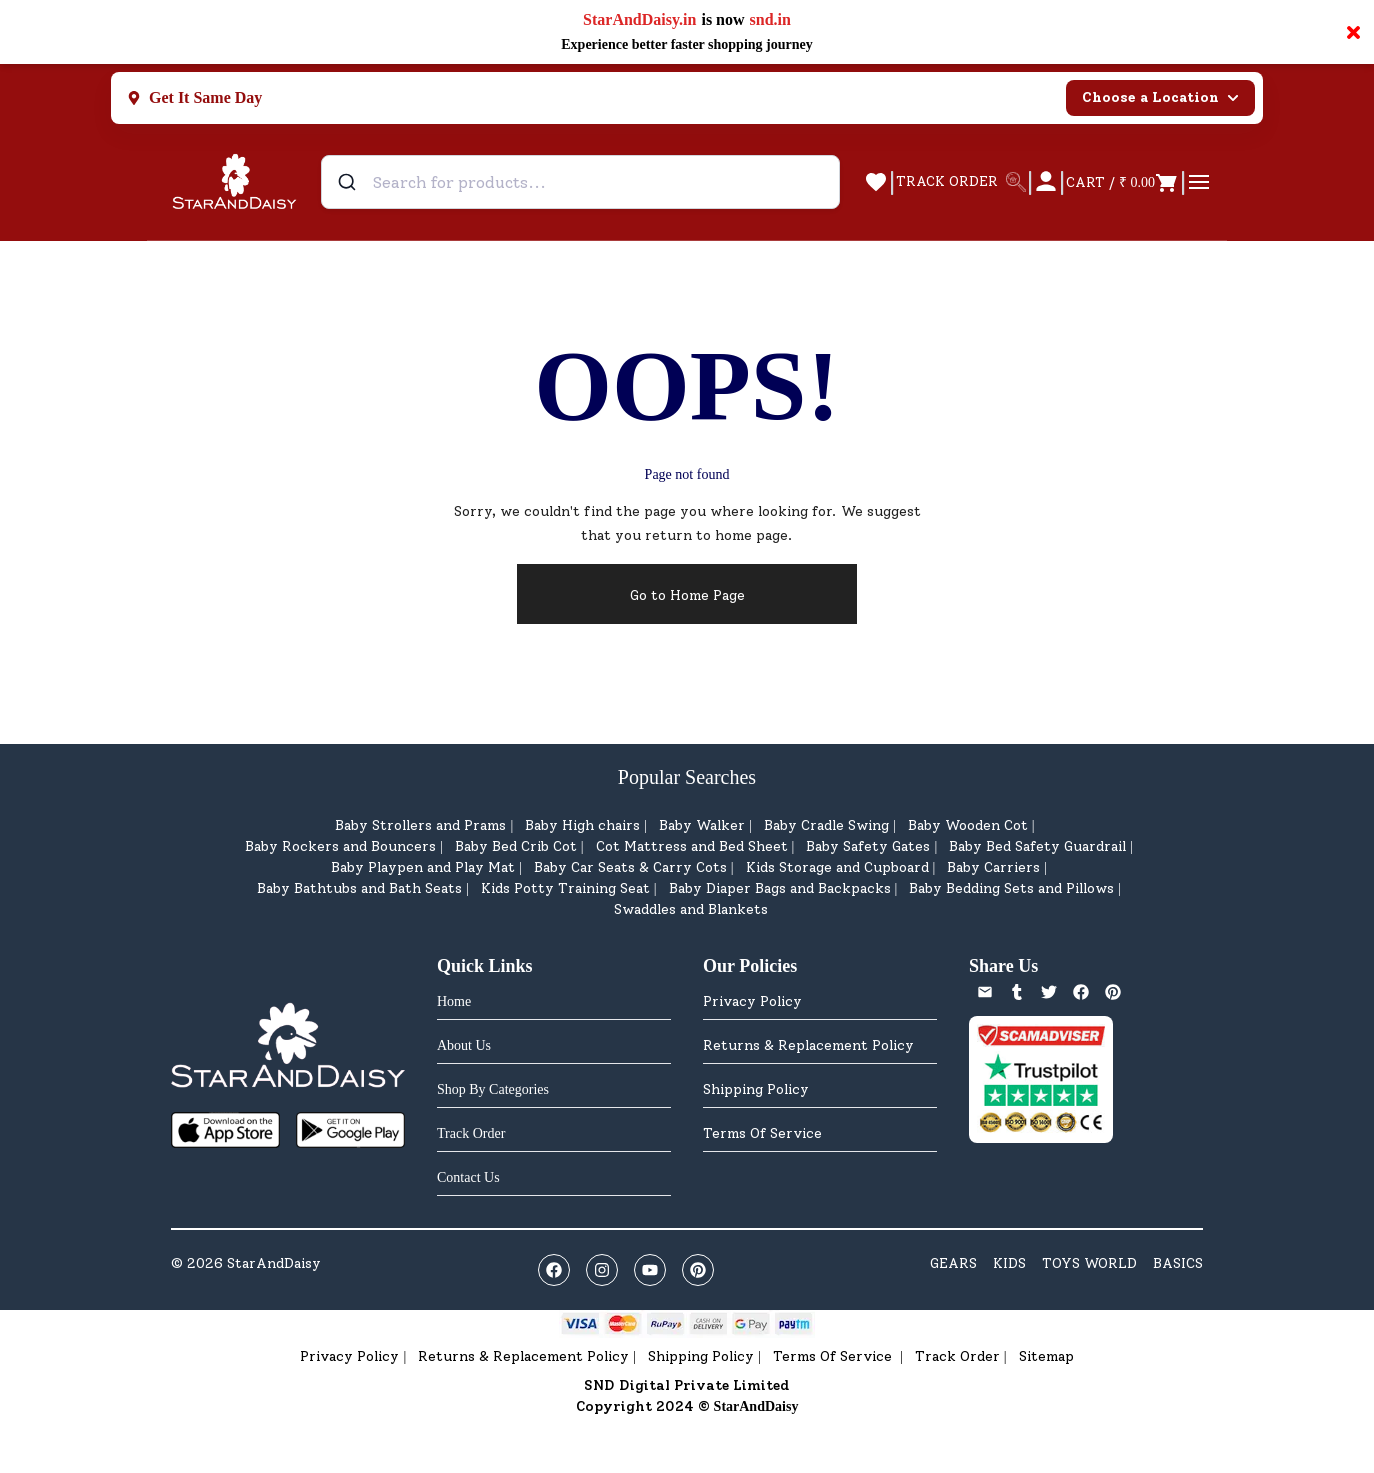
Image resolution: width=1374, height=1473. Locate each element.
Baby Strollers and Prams (420, 825)
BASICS (1178, 1263)
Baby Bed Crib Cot (516, 846)
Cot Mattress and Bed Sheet (692, 846)
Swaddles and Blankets (691, 909)
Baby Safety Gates (868, 846)
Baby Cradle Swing (826, 825)
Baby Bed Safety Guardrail (1037, 846)
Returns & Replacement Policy (808, 1045)
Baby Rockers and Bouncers (340, 846)
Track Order (957, 1356)
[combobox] (580, 182)
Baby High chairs (582, 825)
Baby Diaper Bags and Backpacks (780, 888)
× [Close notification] (1353, 32)
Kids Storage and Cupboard (837, 867)
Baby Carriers (993, 867)
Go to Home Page (687, 595)
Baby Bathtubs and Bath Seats (359, 888)
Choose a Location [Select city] (1160, 97)
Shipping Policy (756, 1089)
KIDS (1009, 1263)
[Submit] (349, 182)
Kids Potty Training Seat (565, 888)
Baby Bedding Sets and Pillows (1011, 888)
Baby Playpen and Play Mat (423, 867)
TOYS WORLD (1089, 1263)
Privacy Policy (752, 1001)
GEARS (953, 1263)
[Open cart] (1122, 182)
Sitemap (1046, 1356)
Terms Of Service (762, 1133)
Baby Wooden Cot (968, 825)
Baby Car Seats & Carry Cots (630, 867)
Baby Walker (702, 825)
